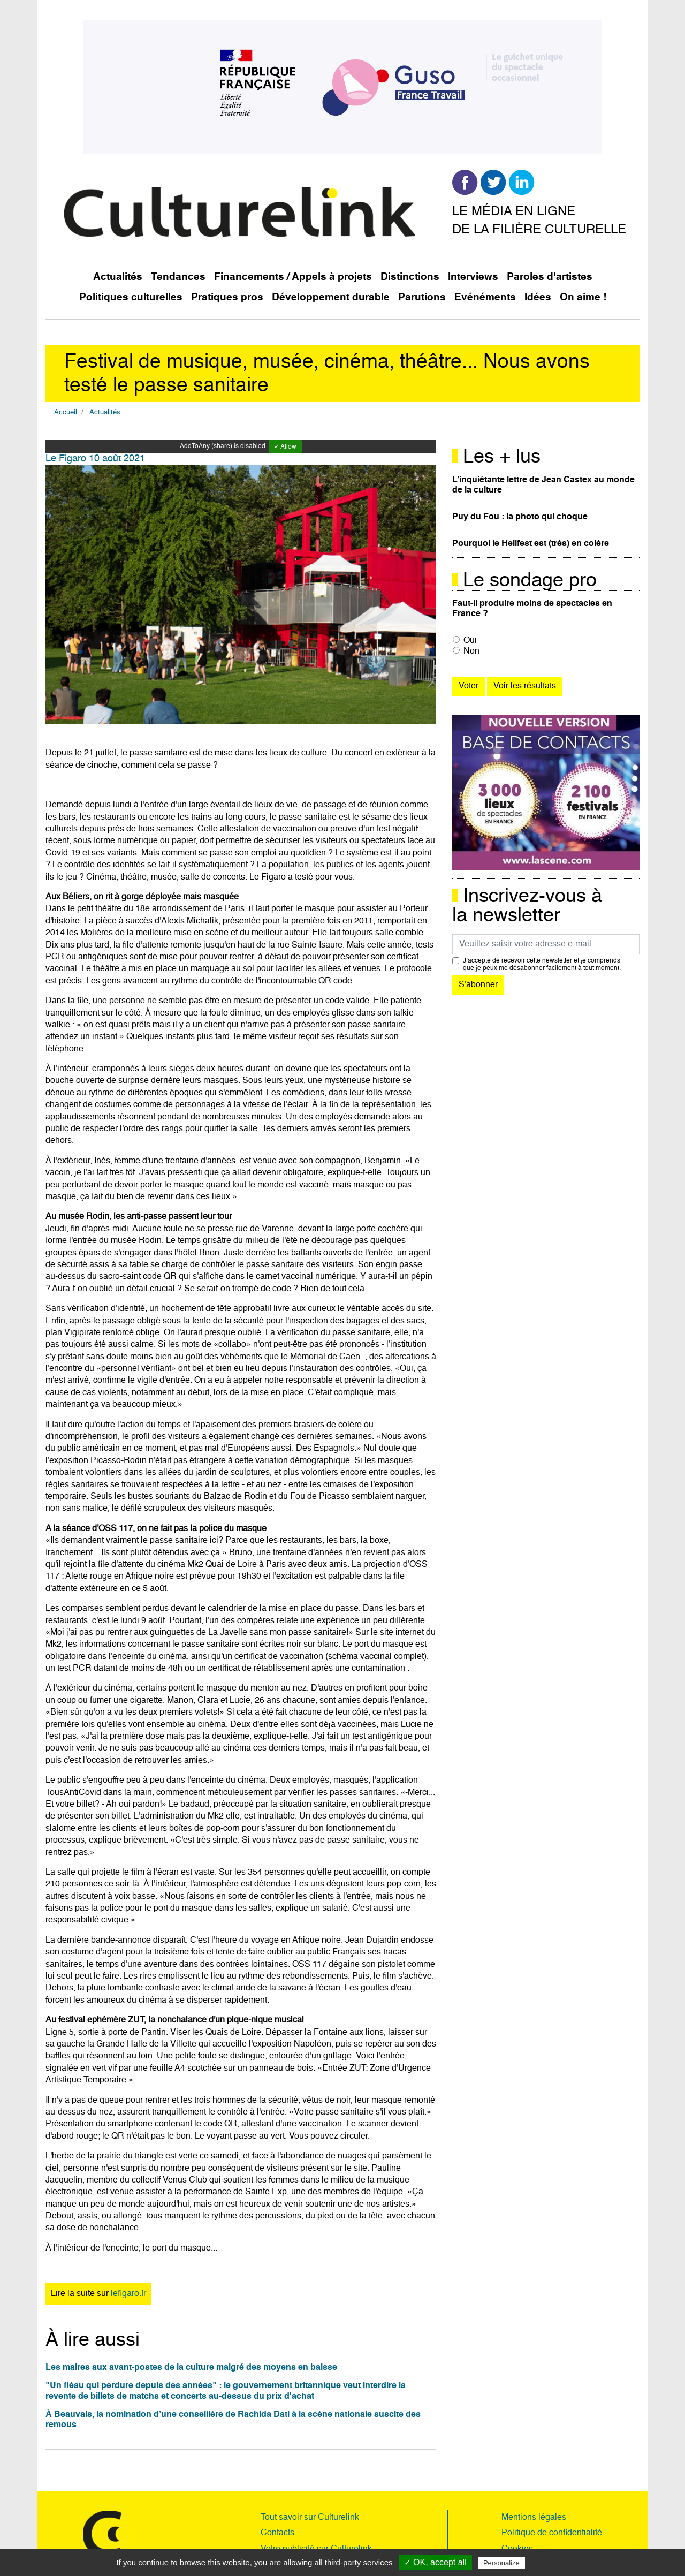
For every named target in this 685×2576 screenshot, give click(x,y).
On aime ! (583, 297)
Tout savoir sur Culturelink (310, 2517)
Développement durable (331, 297)
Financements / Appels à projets (293, 277)
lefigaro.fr (128, 2294)
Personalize (501, 2563)
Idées (537, 297)
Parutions (422, 297)
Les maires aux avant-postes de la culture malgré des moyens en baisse (191, 2367)
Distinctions (409, 277)
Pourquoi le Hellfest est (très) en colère (530, 544)
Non (471, 651)
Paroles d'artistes (549, 277)
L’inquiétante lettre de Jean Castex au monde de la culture (543, 485)
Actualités (117, 277)
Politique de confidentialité (551, 2533)
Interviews (473, 277)
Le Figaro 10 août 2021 (95, 459)
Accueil (65, 412)
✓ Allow (285, 447)
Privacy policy (553, 2562)
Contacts (277, 2533)
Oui (470, 641)
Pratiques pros (227, 297)
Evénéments (485, 297)
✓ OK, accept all (435, 2562)
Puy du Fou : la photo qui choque (520, 517)
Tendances (178, 277)
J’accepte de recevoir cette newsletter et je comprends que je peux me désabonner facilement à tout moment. (542, 965)
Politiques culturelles (130, 297)
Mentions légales (533, 2517)
